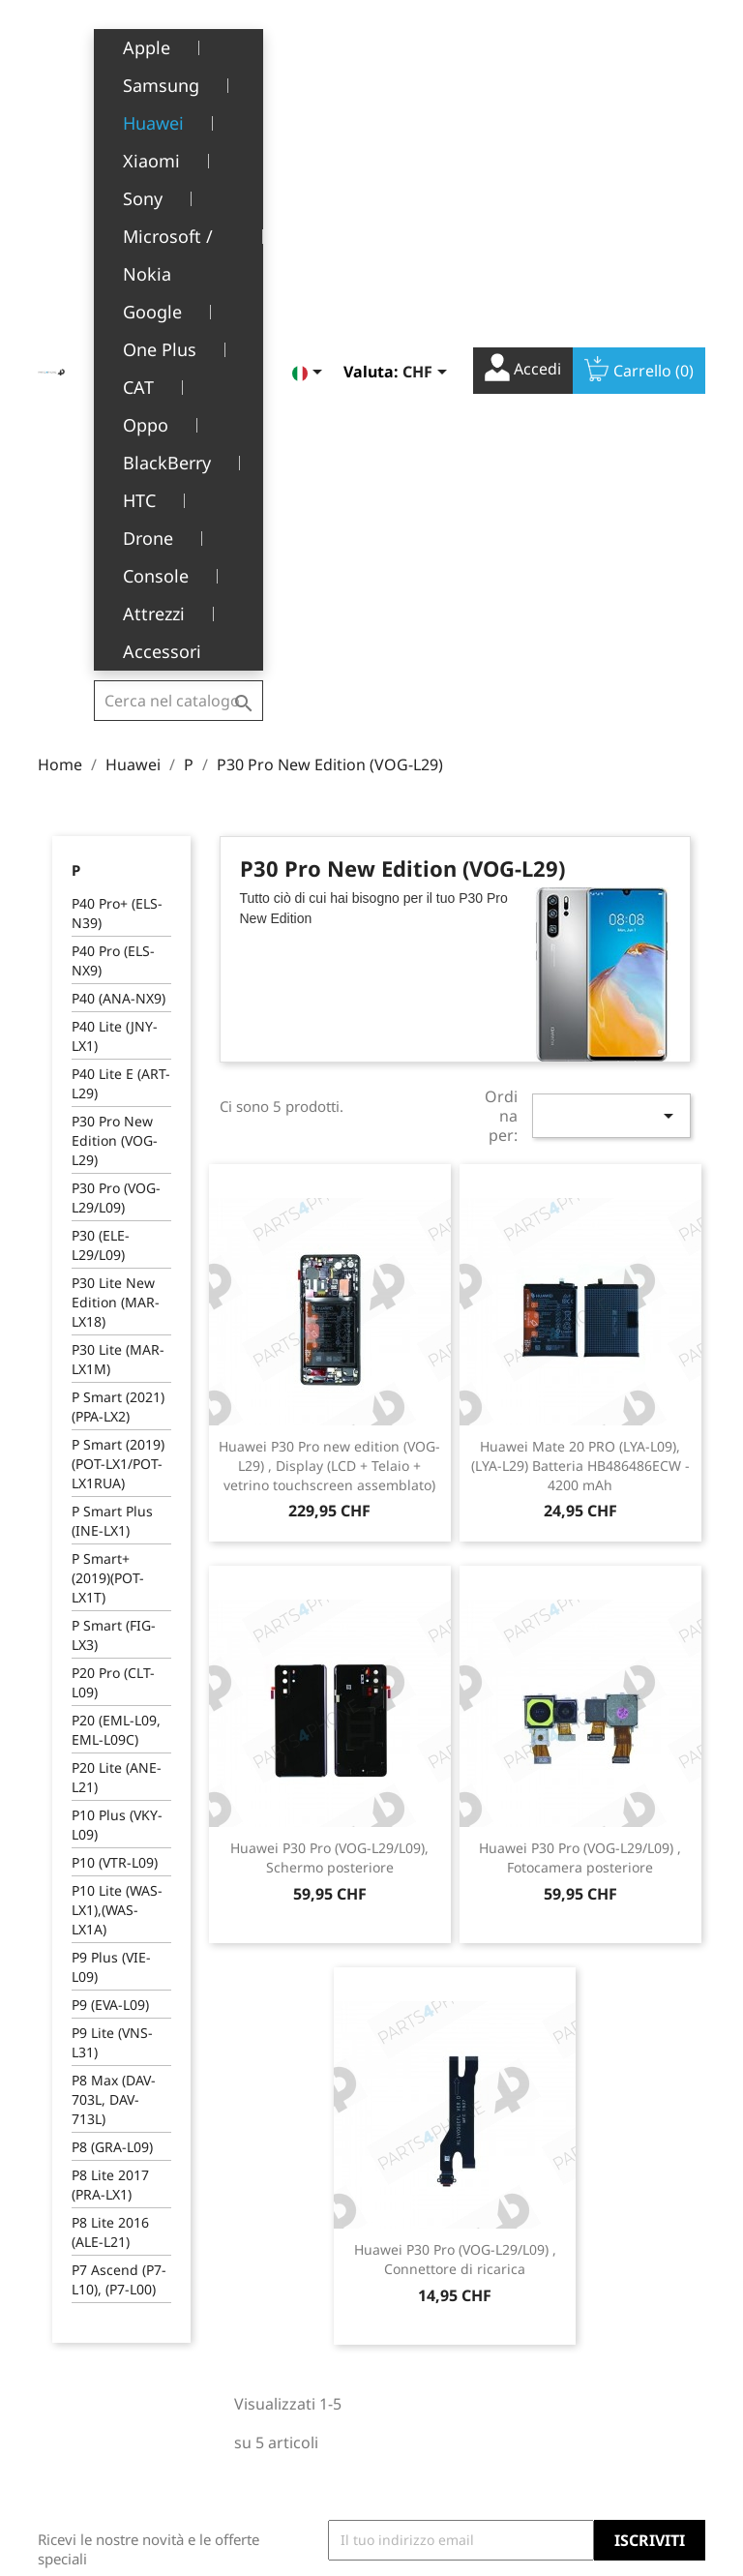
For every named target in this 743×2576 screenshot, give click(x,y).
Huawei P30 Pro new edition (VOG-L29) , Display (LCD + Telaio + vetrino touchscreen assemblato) (329, 971)
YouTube (641, 2120)
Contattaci (259, 2472)
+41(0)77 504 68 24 (105, 2376)
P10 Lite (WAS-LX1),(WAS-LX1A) (117, 1415)
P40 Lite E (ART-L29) (121, 589)
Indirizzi (412, 2361)
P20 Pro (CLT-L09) (113, 1188)
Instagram (684, 2120)
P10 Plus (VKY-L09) (117, 1330)
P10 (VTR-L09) (115, 1368)
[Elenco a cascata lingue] (310, 45)
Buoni (405, 2391)
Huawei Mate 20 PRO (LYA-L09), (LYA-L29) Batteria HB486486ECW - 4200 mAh (580, 971)
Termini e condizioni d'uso (279, 2272)
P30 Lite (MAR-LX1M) (118, 865)
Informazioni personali (427, 2261)
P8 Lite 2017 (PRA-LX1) (110, 1690)
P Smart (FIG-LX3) (114, 1140)
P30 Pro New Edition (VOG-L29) (115, 645)
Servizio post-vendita (269, 2352)
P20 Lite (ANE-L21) (117, 1283)
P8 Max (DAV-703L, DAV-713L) (114, 1604)
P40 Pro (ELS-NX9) (113, 466)
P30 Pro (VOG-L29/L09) (116, 703)
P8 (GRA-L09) (112, 1652)
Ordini (407, 2301)
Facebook (599, 2120)
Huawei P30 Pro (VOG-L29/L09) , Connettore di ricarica (455, 1764)
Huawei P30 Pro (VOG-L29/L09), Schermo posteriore (329, 1363)
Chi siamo (258, 2312)
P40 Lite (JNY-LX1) (115, 541)
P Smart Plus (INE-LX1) (112, 1026)
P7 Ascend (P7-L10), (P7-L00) (119, 1785)
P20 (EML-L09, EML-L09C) (116, 1235)
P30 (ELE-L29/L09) (101, 750)
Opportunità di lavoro (274, 2432)
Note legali (261, 2233)
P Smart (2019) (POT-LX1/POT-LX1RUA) (118, 969)
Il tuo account (429, 2214)
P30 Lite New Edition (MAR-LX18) (116, 807)
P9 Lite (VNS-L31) (112, 1548)
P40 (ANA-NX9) (118, 503)
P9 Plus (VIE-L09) (111, 1472)
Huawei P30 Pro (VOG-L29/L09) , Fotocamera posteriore (580, 1363)
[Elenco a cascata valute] (428, 45)
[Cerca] (178, 42)
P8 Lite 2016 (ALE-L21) (110, 1737)
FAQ (239, 2392)
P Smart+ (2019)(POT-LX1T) (108, 1083)
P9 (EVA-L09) (110, 1510)
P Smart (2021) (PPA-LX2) (118, 912)
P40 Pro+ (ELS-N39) (117, 418)
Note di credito (434, 2331)
